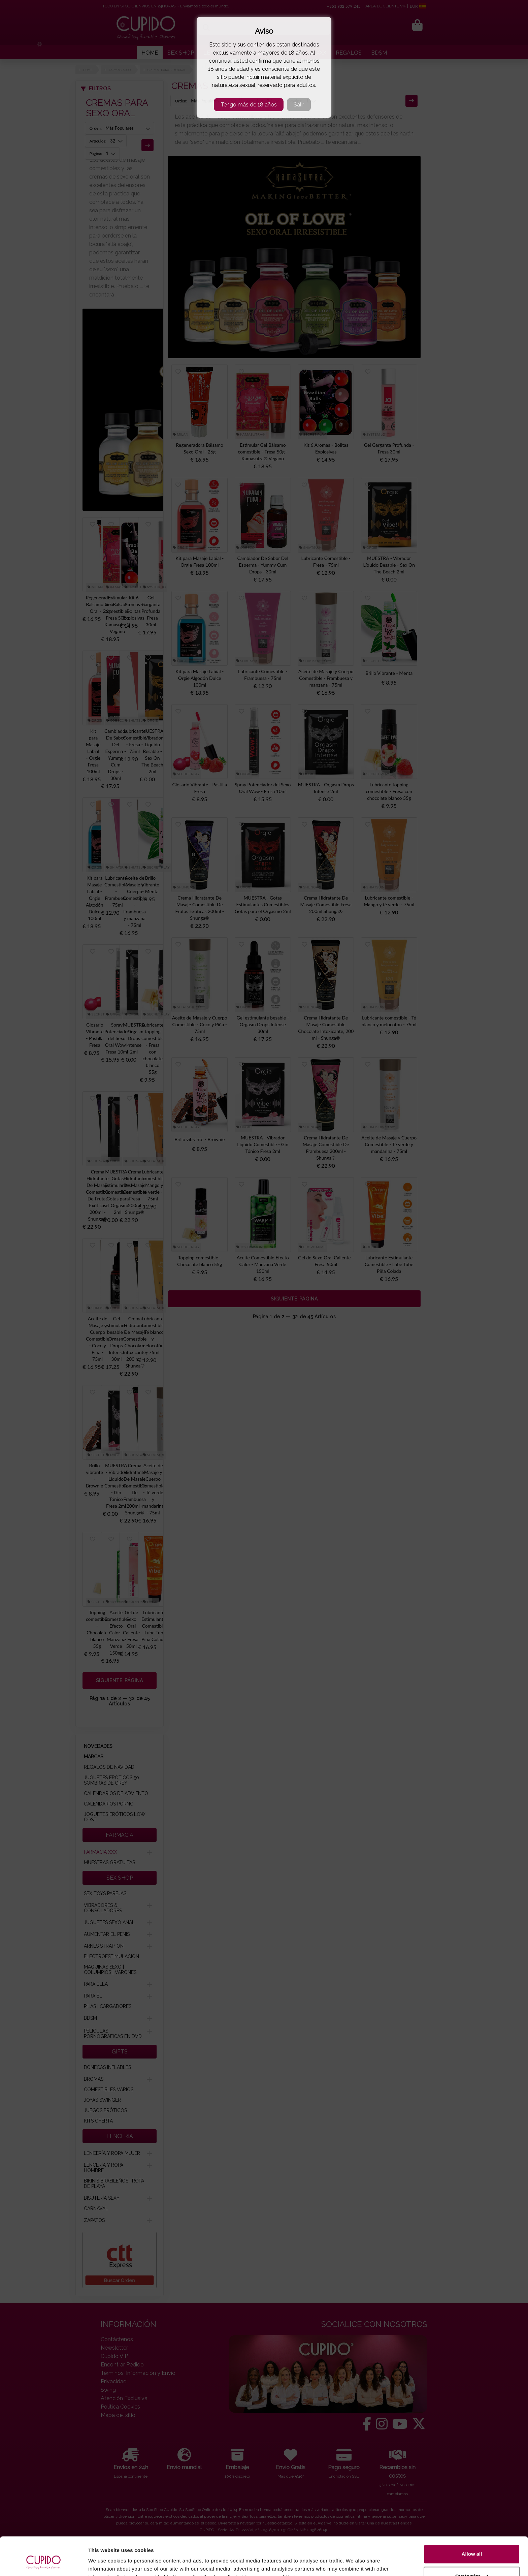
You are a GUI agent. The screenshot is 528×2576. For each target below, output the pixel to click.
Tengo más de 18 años (249, 104)
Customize (472, 2543)
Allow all (472, 2521)
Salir (299, 104)
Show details (104, 2563)
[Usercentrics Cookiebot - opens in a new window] (43, 2563)
